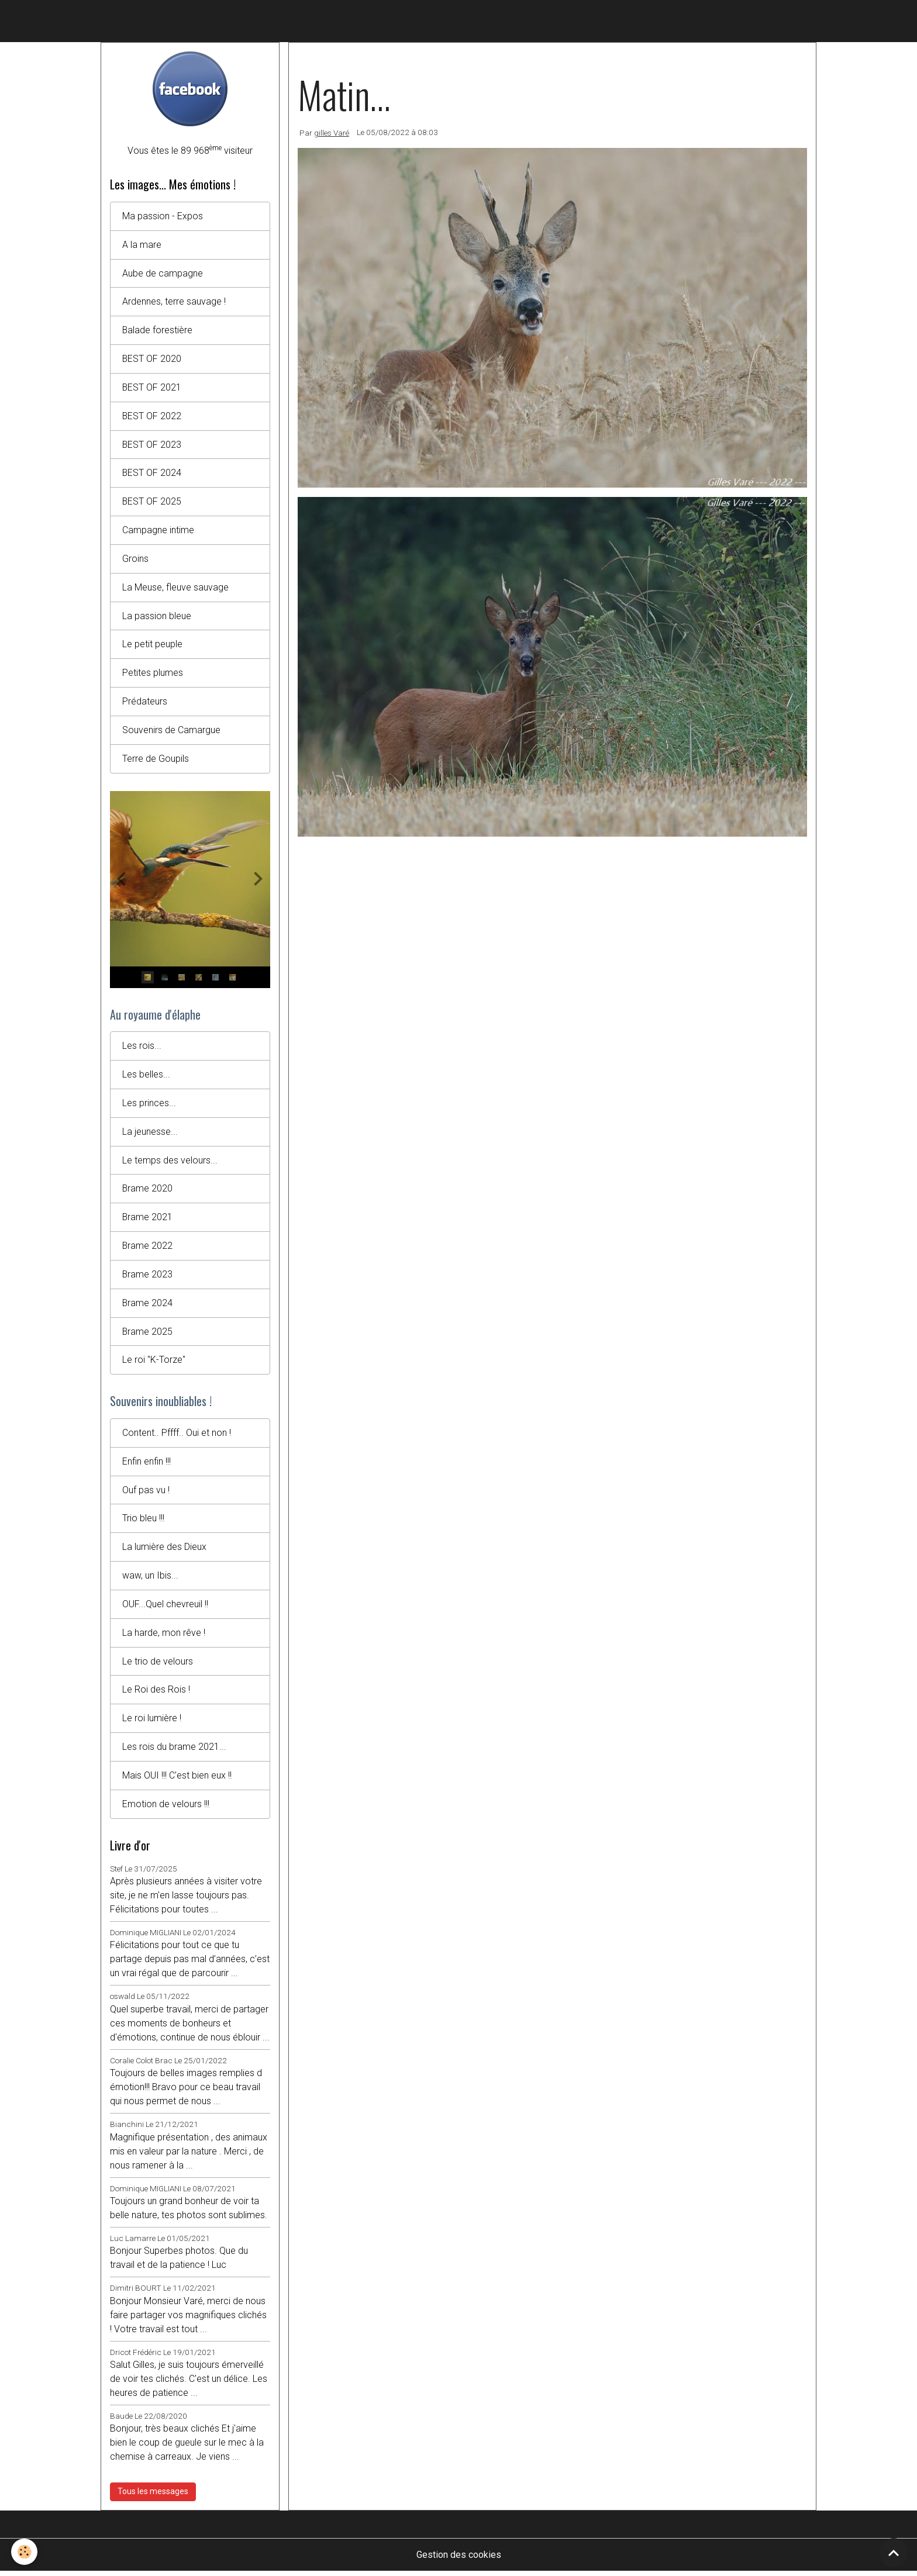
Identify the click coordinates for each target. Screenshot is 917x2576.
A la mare (141, 244)
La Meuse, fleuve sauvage (175, 588)
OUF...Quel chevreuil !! (165, 1608)
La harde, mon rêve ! (163, 1636)
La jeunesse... (150, 1133)
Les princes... (149, 1105)
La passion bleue (156, 617)
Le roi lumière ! (151, 1722)
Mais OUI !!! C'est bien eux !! (177, 1780)
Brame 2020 (147, 1191)
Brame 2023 (147, 1277)
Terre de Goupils (155, 760)
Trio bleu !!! (143, 1522)
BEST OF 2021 (152, 387)
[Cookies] (25, 2552)
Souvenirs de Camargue (171, 731)
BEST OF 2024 (152, 473)
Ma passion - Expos (162, 216)
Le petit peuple (152, 645)
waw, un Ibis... (150, 1579)
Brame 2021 (147, 1219)
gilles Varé (331, 132)
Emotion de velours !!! (165, 1808)
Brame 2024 (147, 1305)
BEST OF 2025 (152, 502)
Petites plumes (152, 674)
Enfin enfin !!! (147, 1464)
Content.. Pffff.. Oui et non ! (176, 1436)
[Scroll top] (893, 2552)
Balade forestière (157, 330)
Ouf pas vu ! (146, 1493)
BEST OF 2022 (152, 416)
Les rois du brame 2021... (174, 1751)
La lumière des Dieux (164, 1550)
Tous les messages (153, 2496)
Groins (135, 559)
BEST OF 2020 (152, 359)
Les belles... (146, 1076)
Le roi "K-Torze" (153, 1363)
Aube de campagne (162, 273)
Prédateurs (144, 703)
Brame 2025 (147, 1334)
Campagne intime (158, 531)
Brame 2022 (147, 1248)
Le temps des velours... (170, 1162)
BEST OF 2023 (152, 445)
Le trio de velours (157, 1665)
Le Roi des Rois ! (156, 1694)
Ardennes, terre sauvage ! (174, 302)
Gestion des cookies (458, 2559)
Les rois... (141, 1048)
